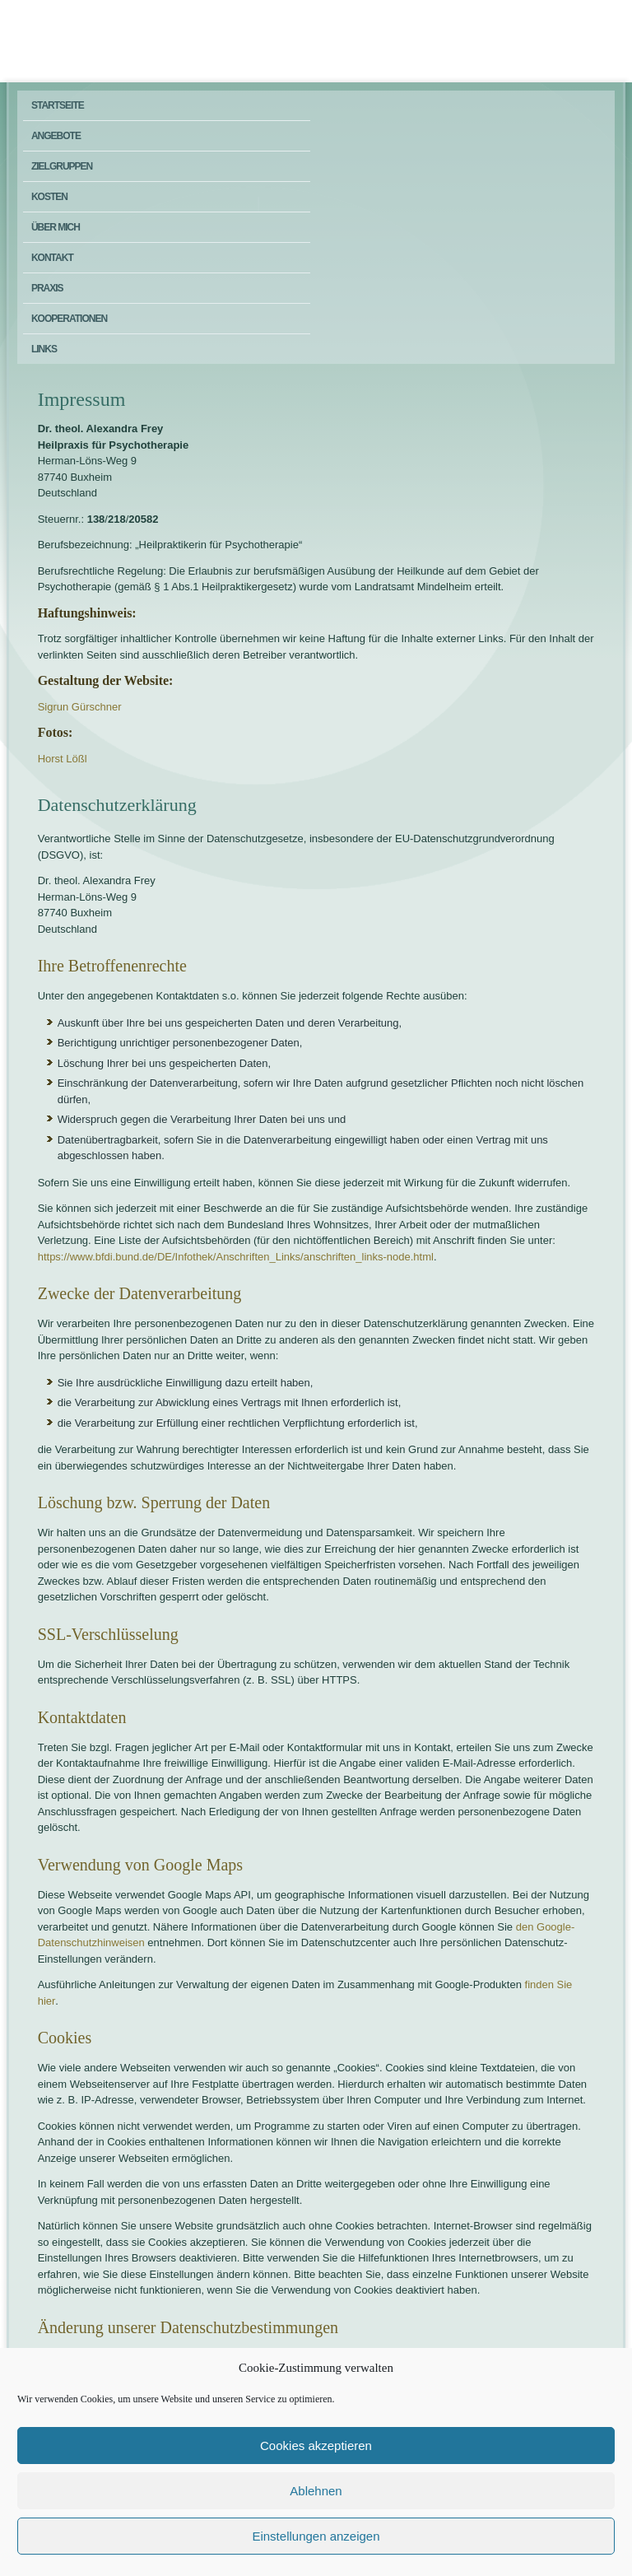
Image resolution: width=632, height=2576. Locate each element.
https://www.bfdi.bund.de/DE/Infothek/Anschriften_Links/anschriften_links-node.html (236, 1257)
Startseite (57, 105)
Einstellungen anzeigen (315, 2536)
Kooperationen (69, 318)
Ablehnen (316, 2491)
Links (44, 349)
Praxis (47, 288)
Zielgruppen (61, 166)
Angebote (56, 136)
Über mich (55, 227)
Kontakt (52, 257)
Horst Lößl (62, 758)
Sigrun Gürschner (80, 707)
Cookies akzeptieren (316, 2446)
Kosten (49, 197)
